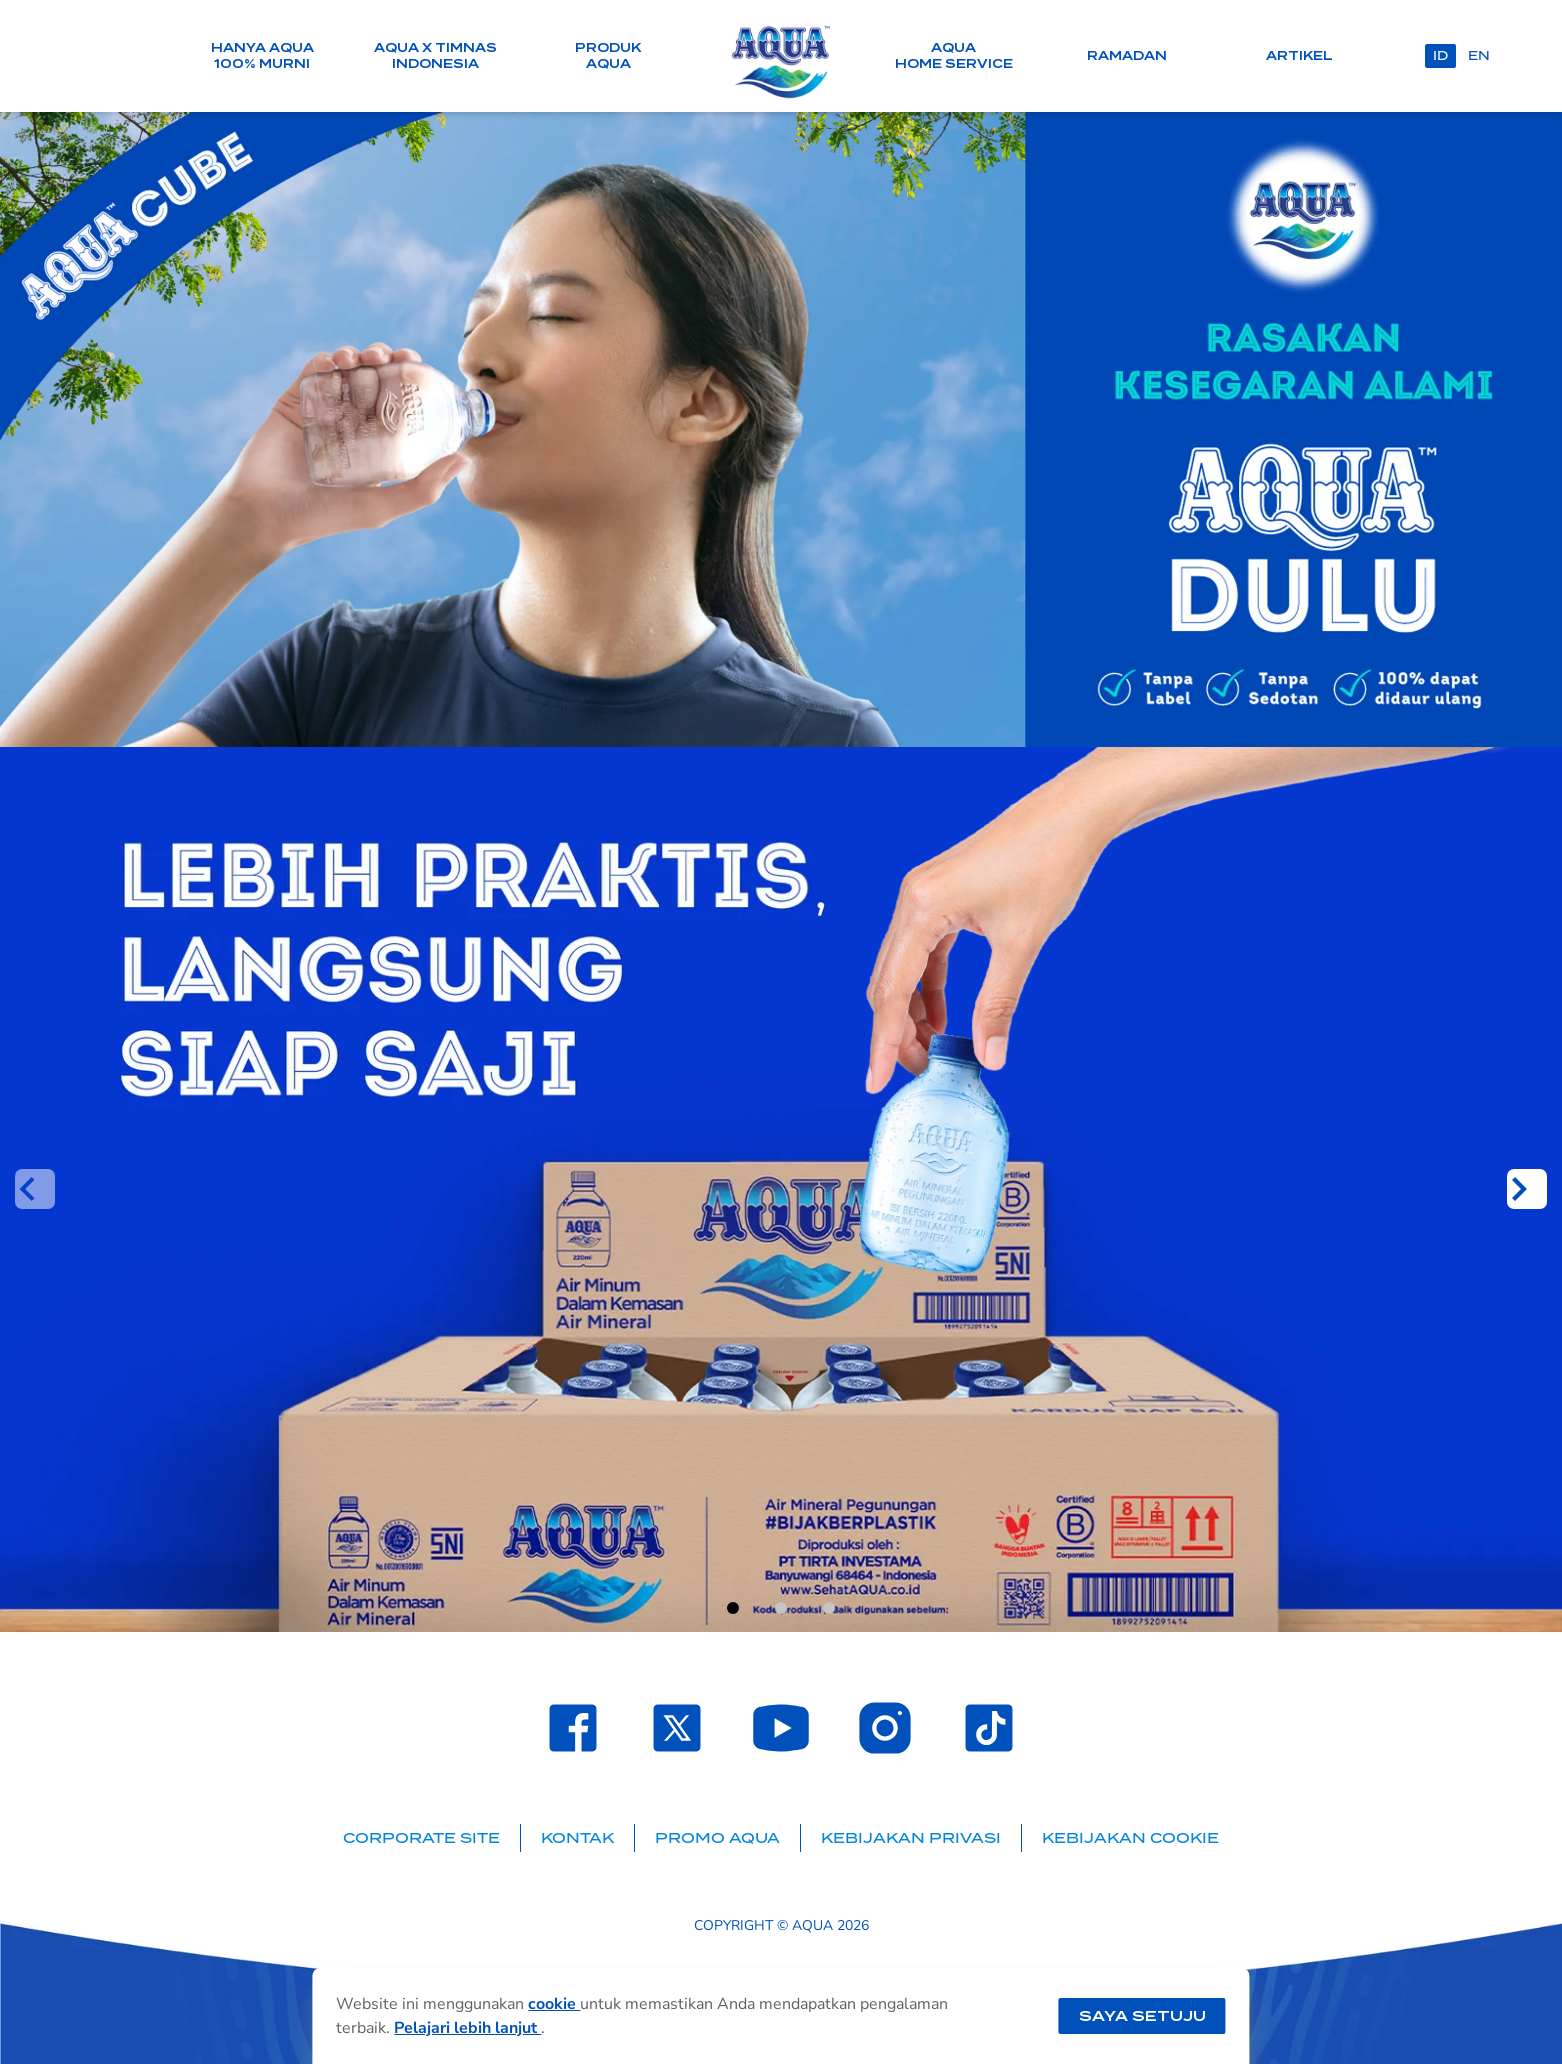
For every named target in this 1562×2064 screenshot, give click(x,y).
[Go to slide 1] (733, 1608)
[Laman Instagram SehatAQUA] (885, 1728)
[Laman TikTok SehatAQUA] (989, 1728)
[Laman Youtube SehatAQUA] (781, 1728)
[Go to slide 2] (781, 1608)
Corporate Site (421, 1838)
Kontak (577, 1838)
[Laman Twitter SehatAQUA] (677, 1728)
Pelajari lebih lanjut (467, 2028)
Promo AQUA (717, 1838)
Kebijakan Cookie (1130, 1838)
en (1479, 55)
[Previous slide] (35, 1189)
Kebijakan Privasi (911, 1838)
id (1440, 55)
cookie (554, 2004)
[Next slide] (1527, 1189)
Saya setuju (1142, 2016)
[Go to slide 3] (829, 1608)
